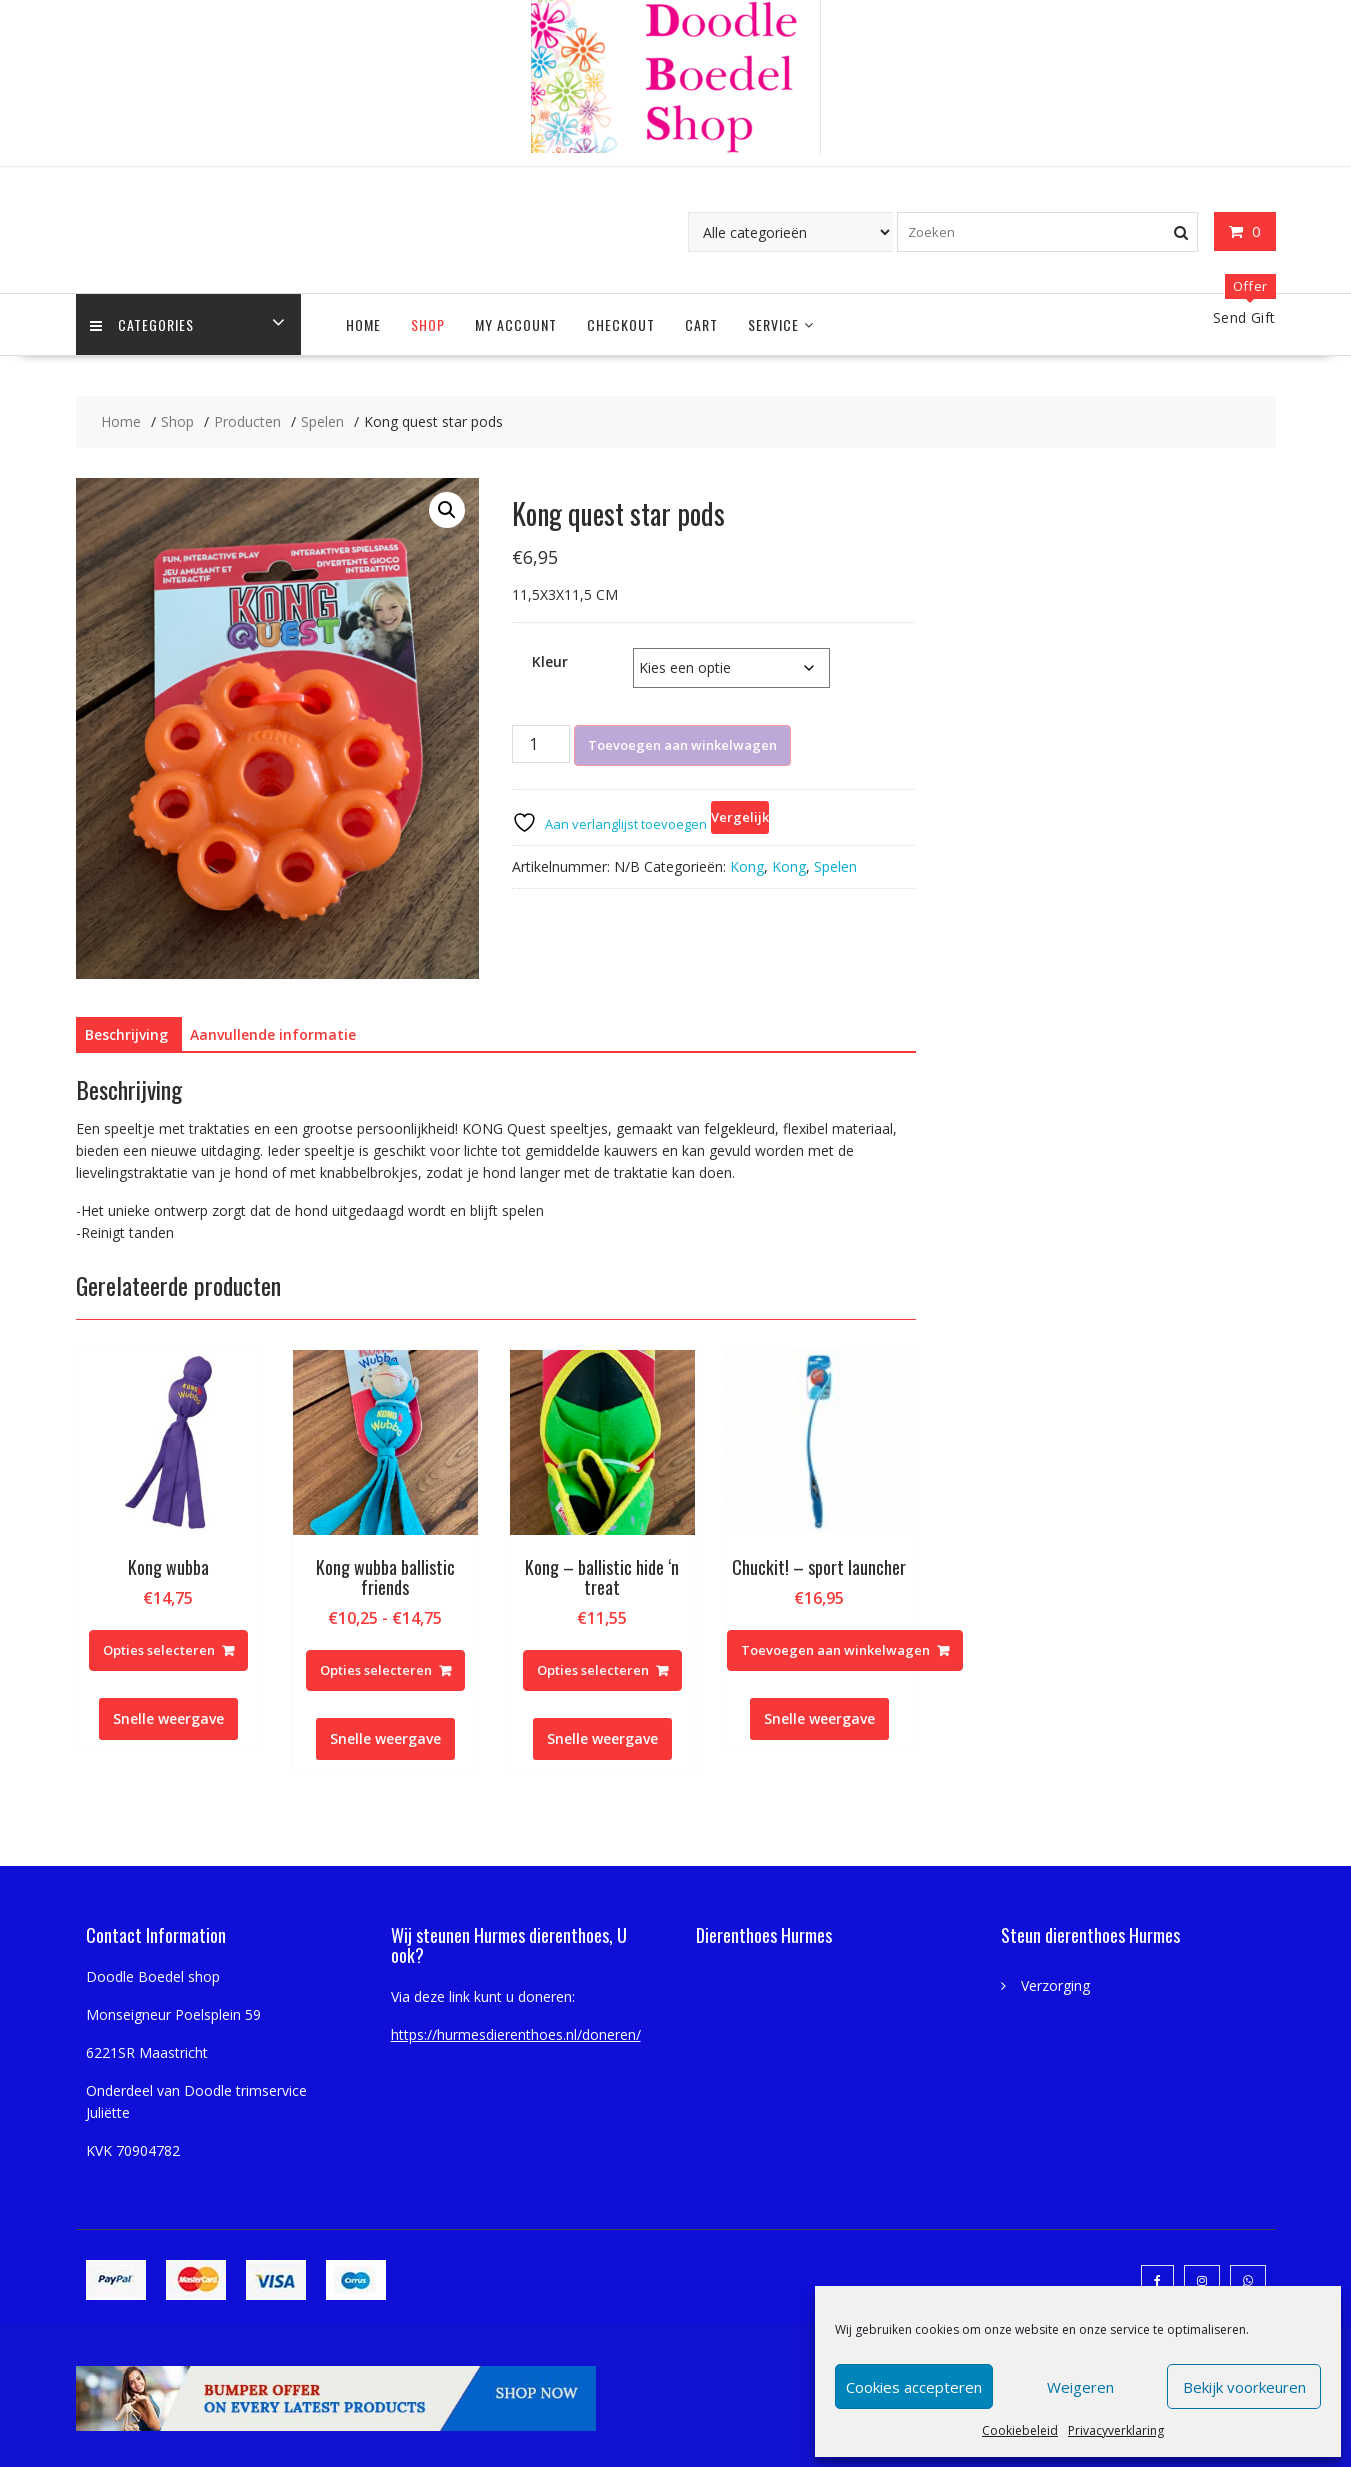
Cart (701, 324)
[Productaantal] (541, 744)
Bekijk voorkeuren (1244, 2387)
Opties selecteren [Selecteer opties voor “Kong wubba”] (159, 1650)
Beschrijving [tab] (126, 1034)
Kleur (550, 661)
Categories (143, 324)
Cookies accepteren (914, 2387)
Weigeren (1080, 2387)
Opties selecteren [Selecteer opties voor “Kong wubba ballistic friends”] (376, 1670)
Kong (747, 866)
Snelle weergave (168, 1718)
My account (516, 324)
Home (363, 324)
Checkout (621, 324)
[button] (447, 510)
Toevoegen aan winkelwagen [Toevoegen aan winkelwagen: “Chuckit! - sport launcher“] (835, 1650)
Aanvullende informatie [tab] (273, 1034)
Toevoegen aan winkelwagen (682, 745)
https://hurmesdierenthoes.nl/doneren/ (516, 2034)
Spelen (835, 866)
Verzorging (1055, 1985)
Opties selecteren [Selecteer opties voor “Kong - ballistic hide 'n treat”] (593, 1670)
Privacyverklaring (1116, 2430)
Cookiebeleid (1020, 2430)
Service (773, 324)
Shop (428, 324)
